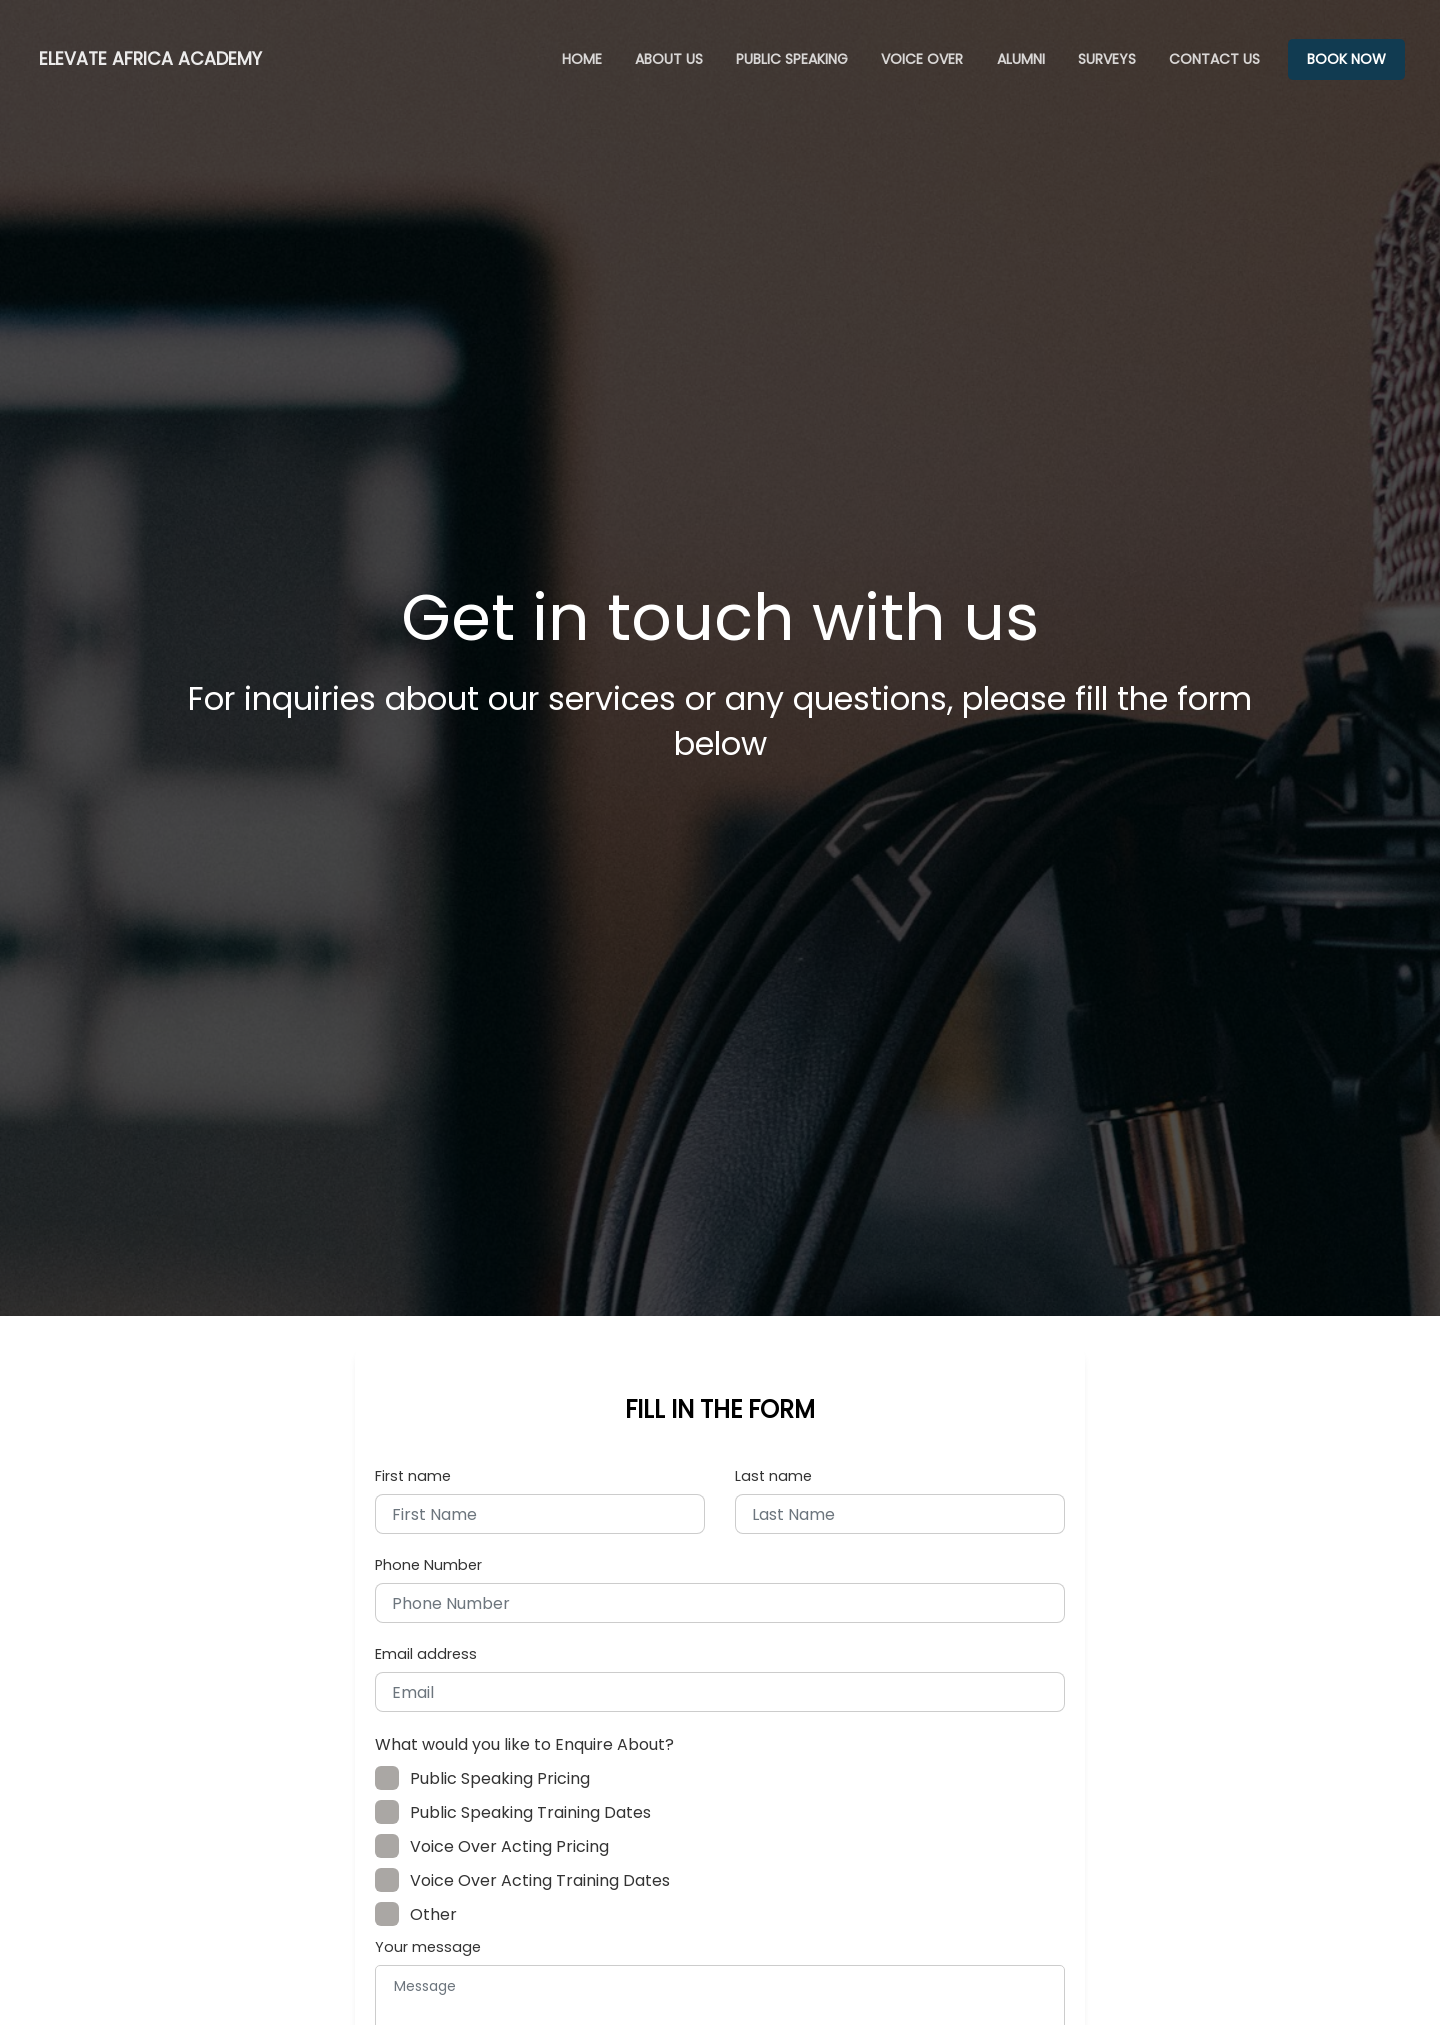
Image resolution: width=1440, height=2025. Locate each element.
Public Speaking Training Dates (520, 1812)
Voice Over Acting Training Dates (530, 1880)
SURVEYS (1107, 59)
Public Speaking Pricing (490, 1778)
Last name (773, 1476)
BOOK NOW (1346, 59)
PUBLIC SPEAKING (792, 59)
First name (413, 1476)
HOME (582, 59)
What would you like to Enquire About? (524, 1744)
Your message (428, 1947)
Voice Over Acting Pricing (499, 1846)
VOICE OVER (922, 59)
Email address (426, 1654)
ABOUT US (669, 59)
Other (423, 1914)
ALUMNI (1021, 59)
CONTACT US (1214, 59)
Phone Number (428, 1565)
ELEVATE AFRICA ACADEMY (150, 59)
